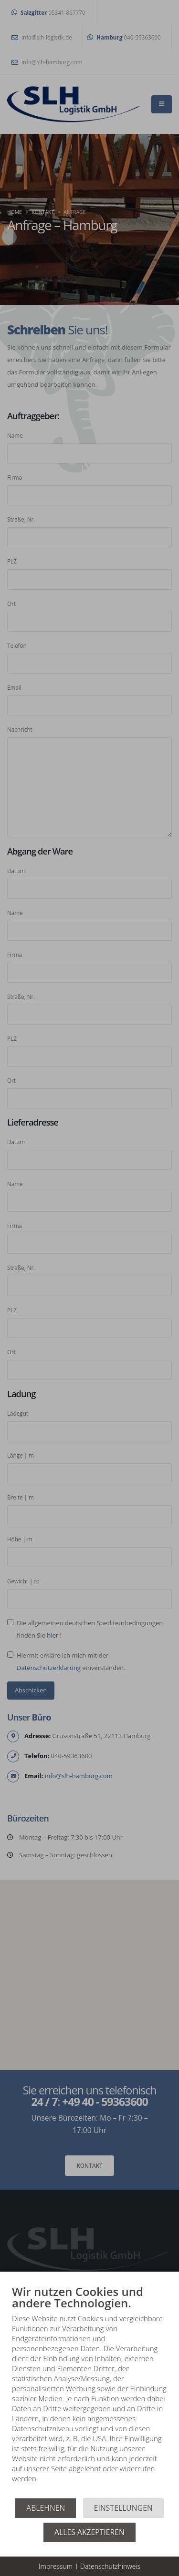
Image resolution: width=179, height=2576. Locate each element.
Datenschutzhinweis (110, 2566)
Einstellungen (123, 2508)
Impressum (56, 2566)
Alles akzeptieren (89, 2532)
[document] (89, 2391)
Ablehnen (45, 2508)
